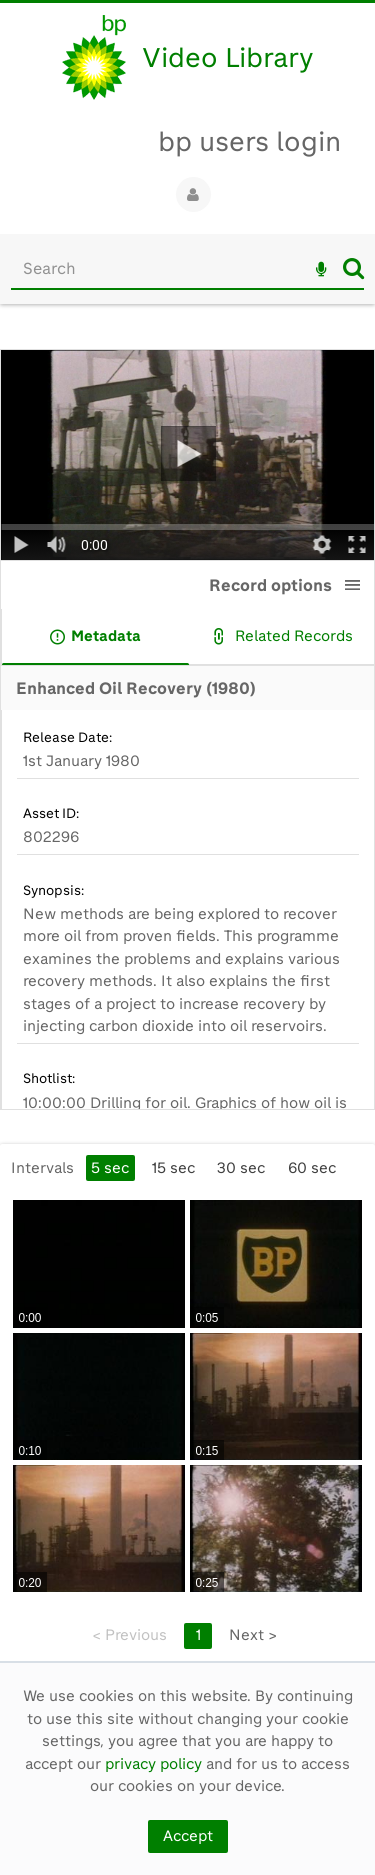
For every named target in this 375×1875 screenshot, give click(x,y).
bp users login (249, 141)
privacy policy (153, 1764)
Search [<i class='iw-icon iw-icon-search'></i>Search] (353, 268)
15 (173, 1168)
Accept (188, 1836)
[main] (187, 993)
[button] (353, 585)
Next (253, 1635)
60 (312, 1168)
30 (241, 1168)
